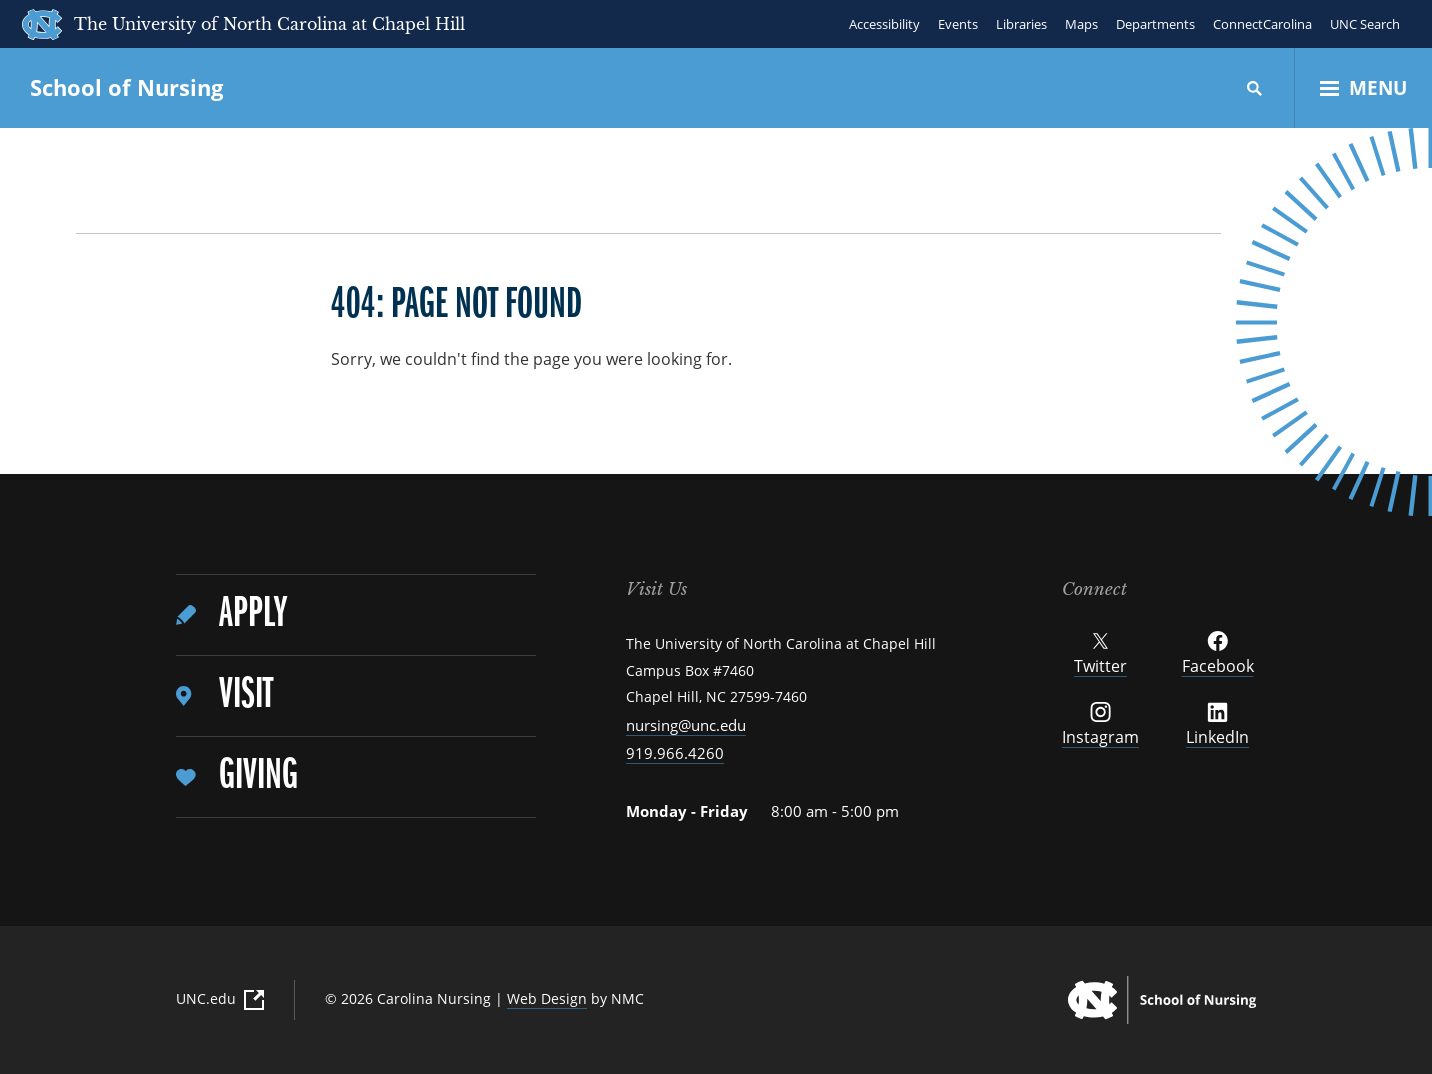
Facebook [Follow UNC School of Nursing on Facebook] (1218, 654)
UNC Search (1365, 24)
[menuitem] (356, 615)
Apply (253, 614)
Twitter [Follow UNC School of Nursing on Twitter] (1100, 654)
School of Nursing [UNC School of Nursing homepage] (126, 87)
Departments (1155, 24)
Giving (258, 776)
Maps (1081, 24)
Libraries (1021, 24)
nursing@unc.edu (686, 725)
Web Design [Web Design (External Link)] (547, 998)
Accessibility (884, 24)
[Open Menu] (1363, 88)
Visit (246, 695)
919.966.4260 (675, 753)
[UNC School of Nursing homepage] (1162, 1000)
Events (958, 24)
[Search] (1255, 88)
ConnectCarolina (1262, 24)
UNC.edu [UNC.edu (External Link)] (220, 999)
